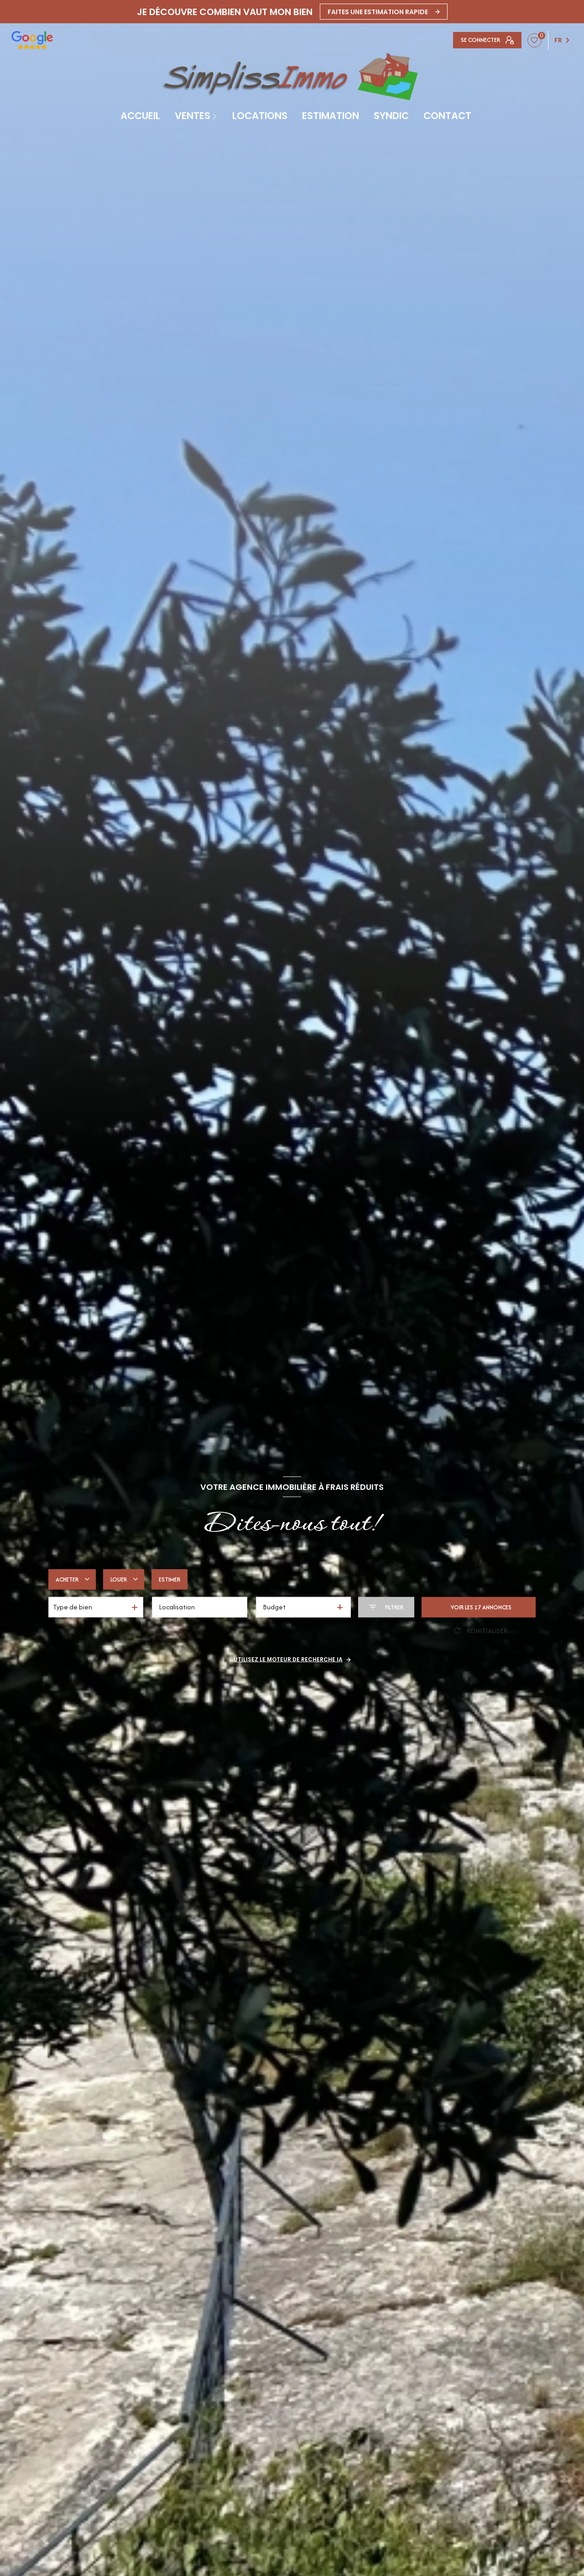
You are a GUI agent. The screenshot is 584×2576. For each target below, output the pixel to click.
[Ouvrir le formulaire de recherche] (386, 1607)
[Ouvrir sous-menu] (216, 116)
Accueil (140, 115)
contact (447, 115)
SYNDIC (391, 115)
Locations (259, 115)
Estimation (330, 115)
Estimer (169, 1579)
